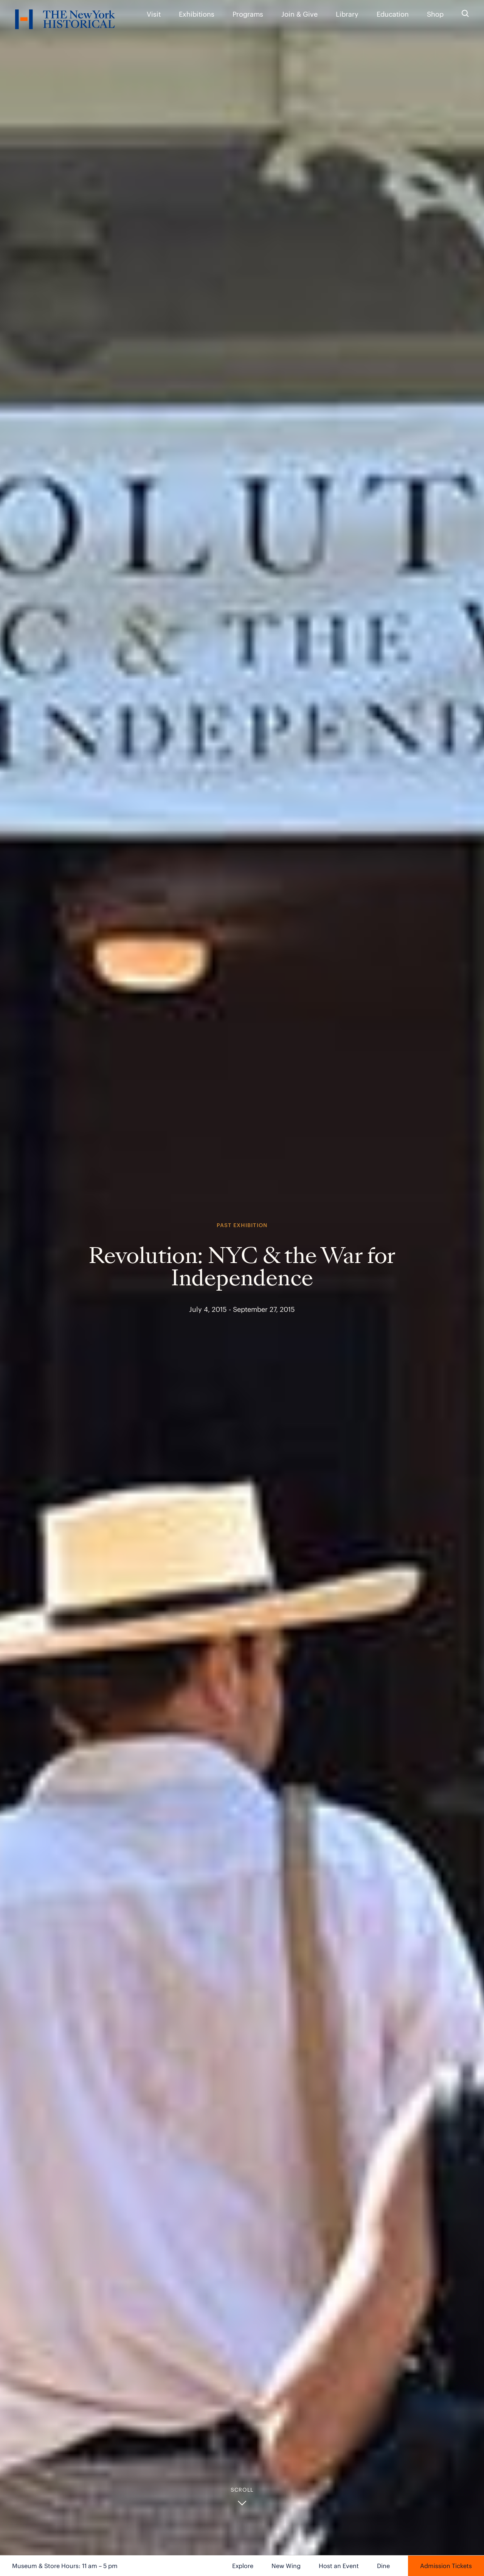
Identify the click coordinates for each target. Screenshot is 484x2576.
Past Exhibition (242, 1225)
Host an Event (339, 2566)
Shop (435, 14)
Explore (242, 2566)
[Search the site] (465, 13)
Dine (383, 2566)
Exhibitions (196, 14)
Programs (248, 14)
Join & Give (299, 14)
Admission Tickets (446, 2566)
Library (347, 14)
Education (393, 14)
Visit (154, 14)
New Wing (286, 2566)
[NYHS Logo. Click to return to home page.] (65, 20)
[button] (242, 2497)
